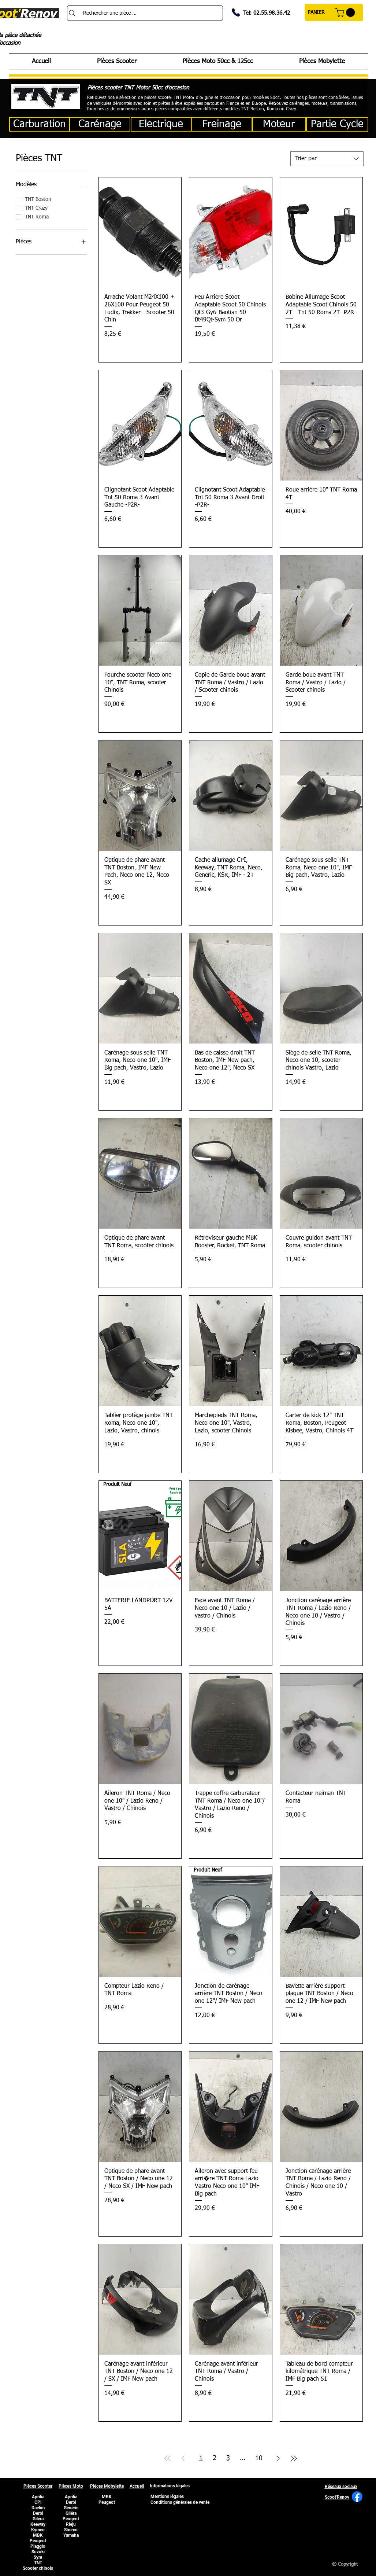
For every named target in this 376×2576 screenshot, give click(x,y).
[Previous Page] (183, 2458)
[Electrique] (161, 124)
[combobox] (327, 158)
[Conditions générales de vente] (180, 2502)
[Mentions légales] (167, 2496)
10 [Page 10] (259, 2458)
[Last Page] (293, 2458)
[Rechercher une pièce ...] (145, 13)
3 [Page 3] (228, 2458)
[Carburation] (39, 124)
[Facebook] (357, 2496)
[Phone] (236, 12)
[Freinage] (221, 124)
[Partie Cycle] (337, 124)
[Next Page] (278, 2458)
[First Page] (167, 2458)
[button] (346, 12)
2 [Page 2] (214, 2458)
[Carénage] (100, 124)
